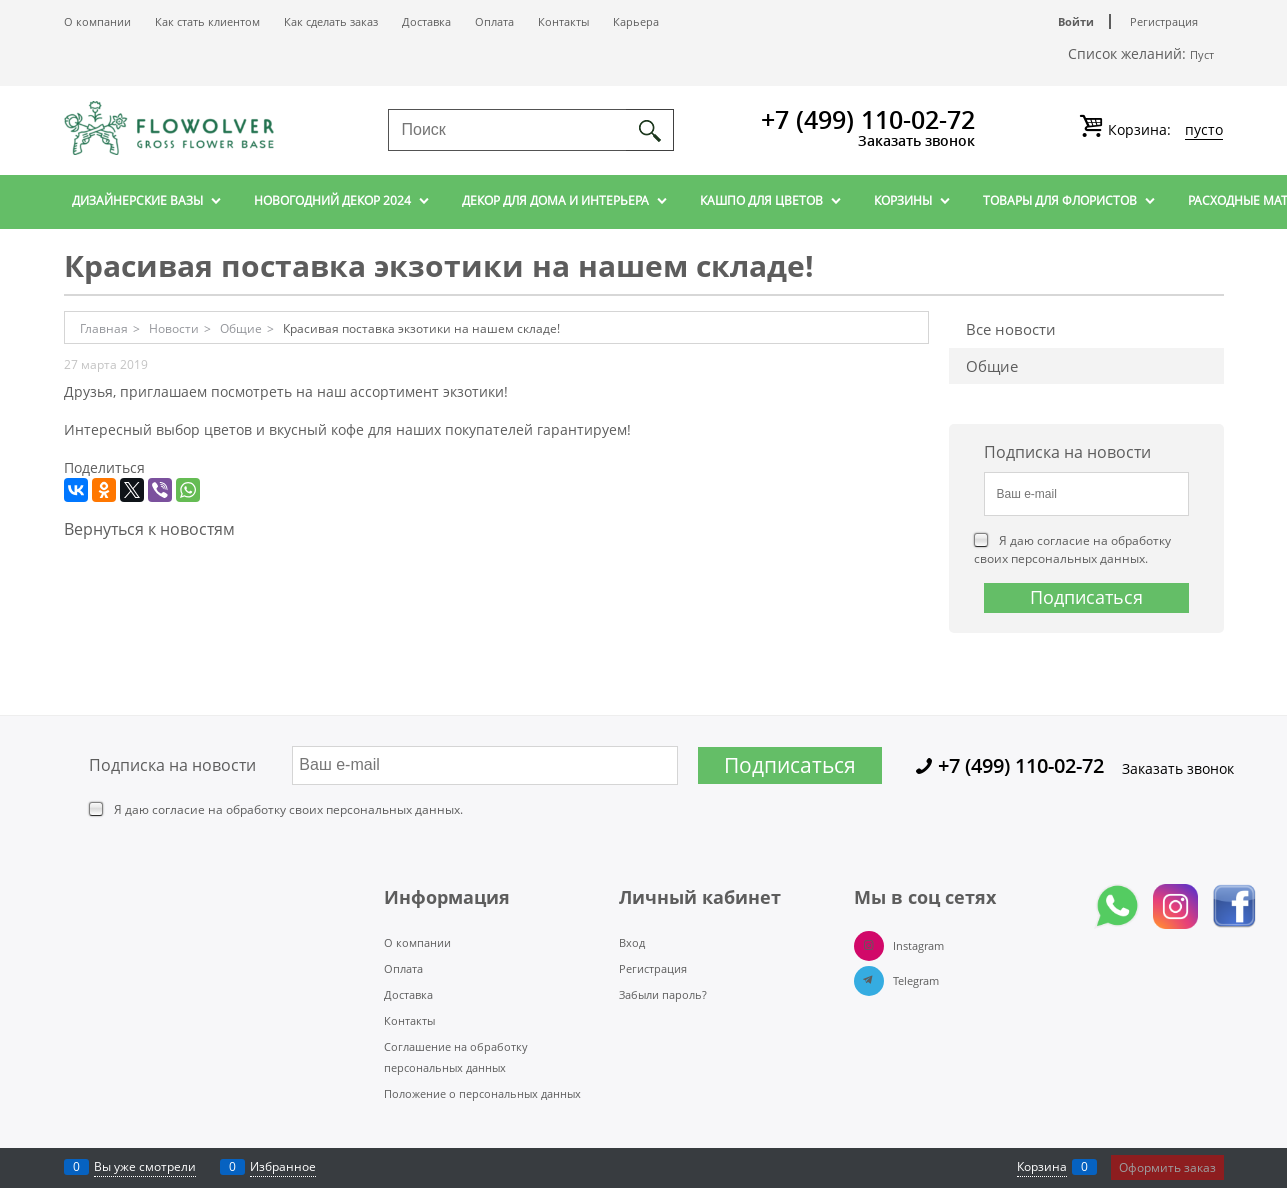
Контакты (563, 21)
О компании (97, 21)
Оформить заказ (1167, 1167)
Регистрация (1164, 21)
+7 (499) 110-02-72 (868, 119)
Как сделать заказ (331, 21)
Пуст (1202, 54)
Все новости (1011, 329)
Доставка (426, 21)
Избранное (283, 1166)
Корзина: (1163, 130)
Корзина (1042, 1166)
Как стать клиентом (207, 21)
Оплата (494, 21)
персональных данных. (1079, 558)
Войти (1076, 21)
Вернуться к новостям (149, 529)
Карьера (636, 21)
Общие (992, 366)
